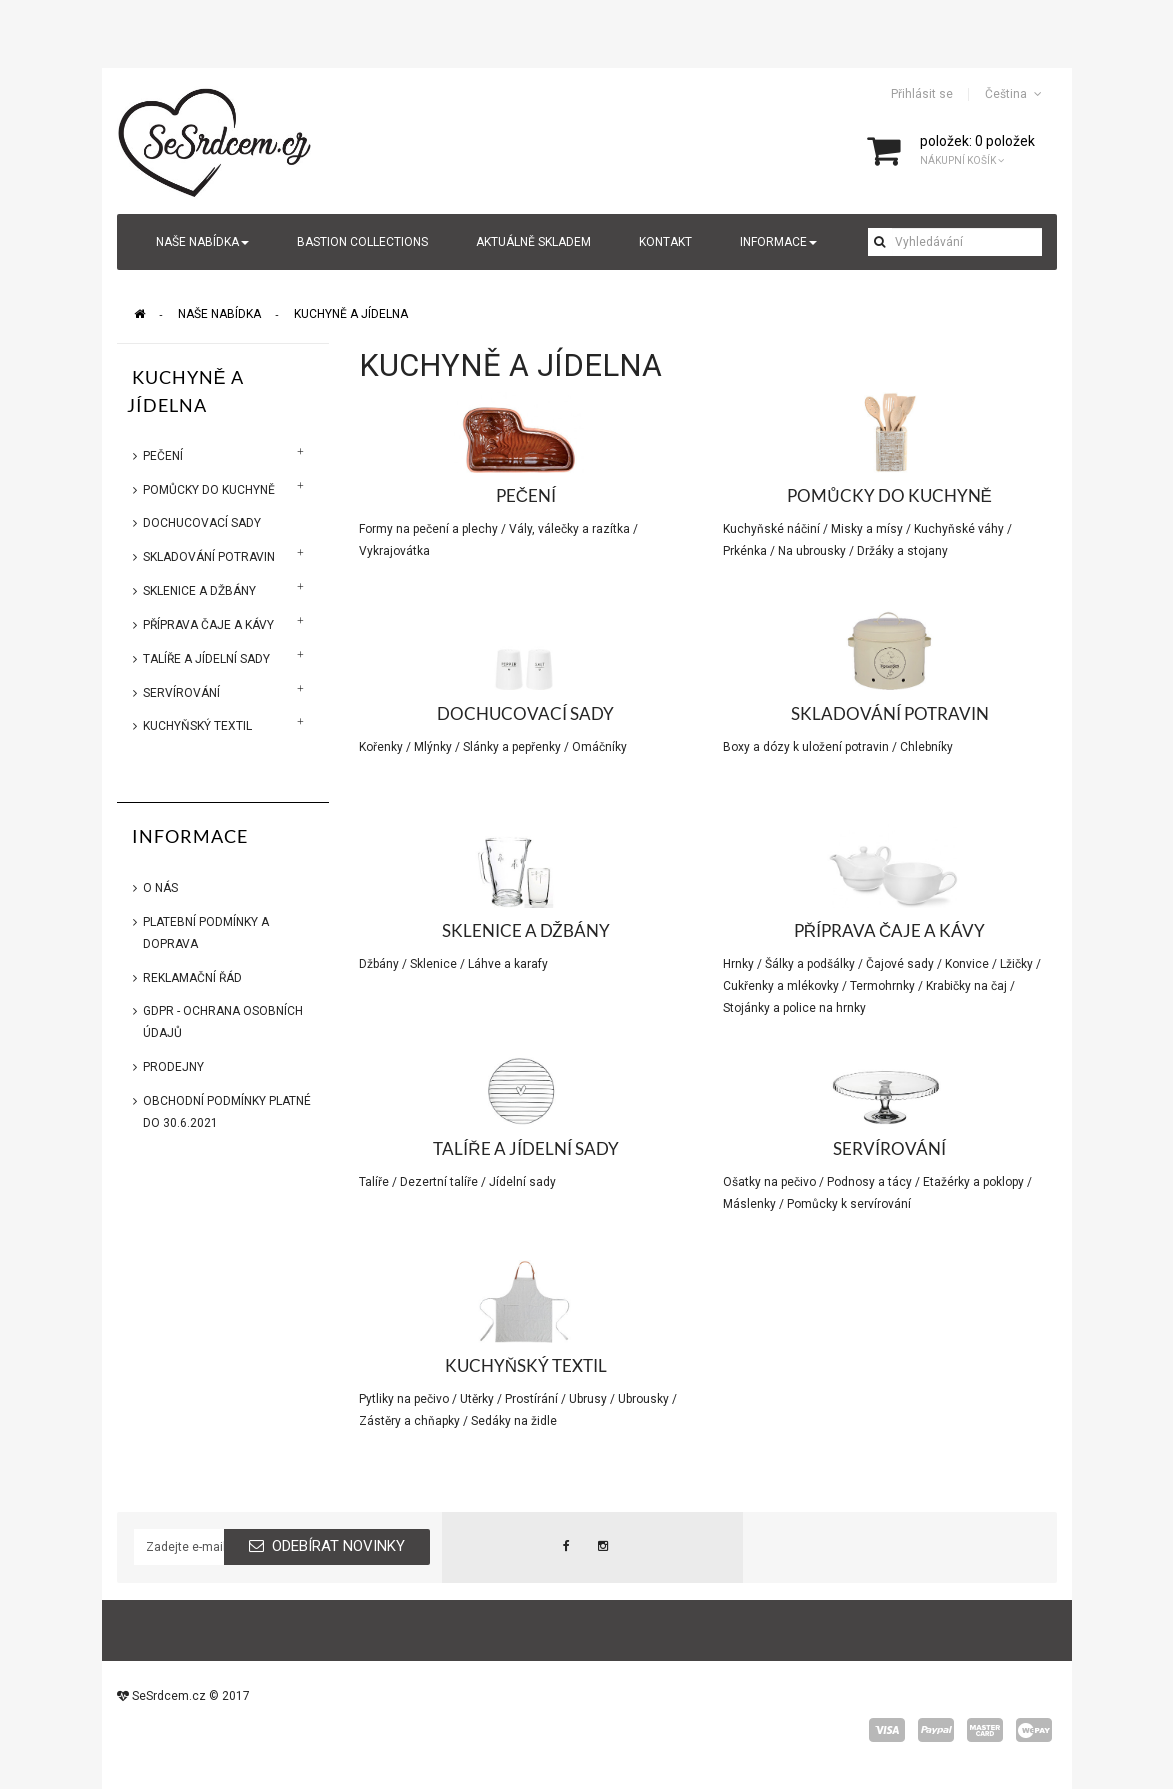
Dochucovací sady (202, 523)
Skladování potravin (209, 557)
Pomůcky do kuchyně (209, 490)
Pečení (163, 456)
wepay (1034, 1730)
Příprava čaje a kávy (208, 625)
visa (887, 1730)
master (985, 1730)
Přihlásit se (922, 94)
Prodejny (173, 1067)
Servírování (181, 693)
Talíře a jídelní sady (206, 659)
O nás (160, 888)
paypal (936, 1730)
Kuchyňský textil (197, 726)
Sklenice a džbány (199, 591)
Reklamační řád (192, 978)
